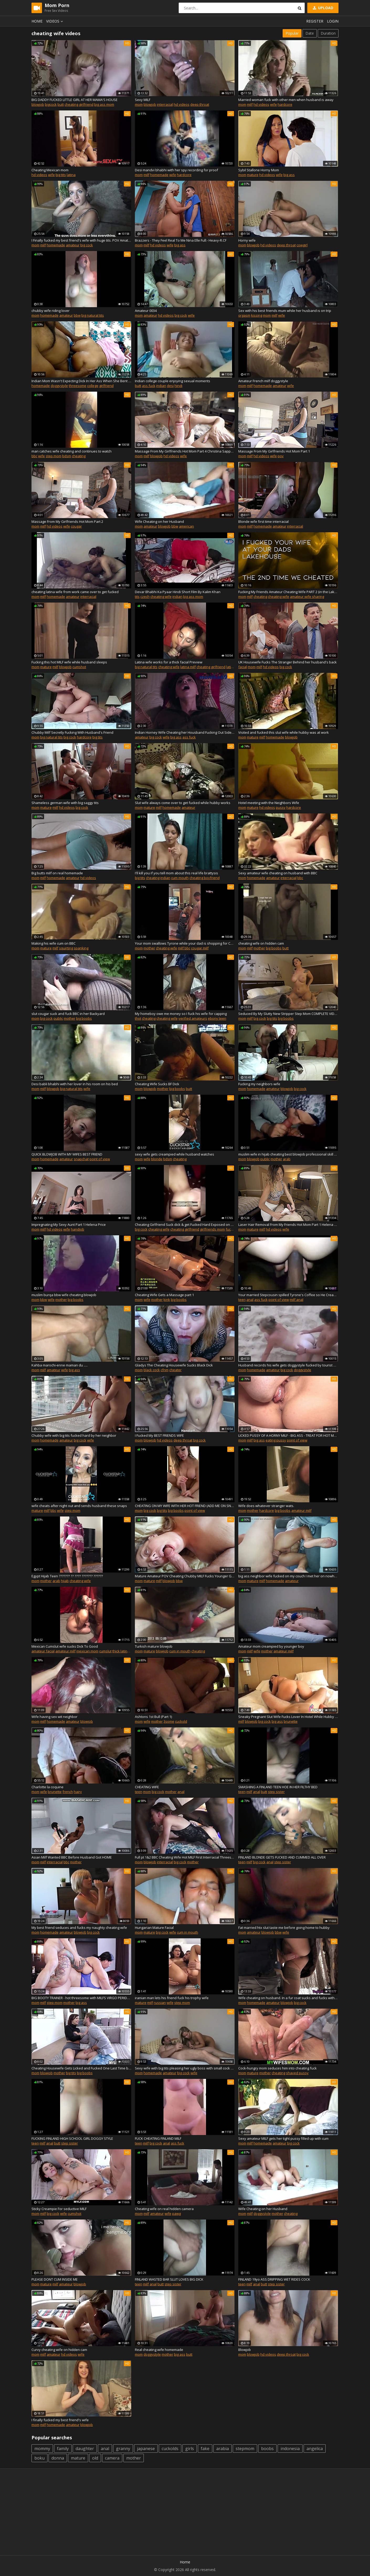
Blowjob (244, 2349)
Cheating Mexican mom (49, 170)
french (67, 1791)
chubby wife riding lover (50, 310)
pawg (176, 2213)
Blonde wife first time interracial (263, 521)
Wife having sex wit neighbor (54, 1716)
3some (168, 1721)
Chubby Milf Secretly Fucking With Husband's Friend (72, 732)
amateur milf (301, 1510)
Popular (292, 33)
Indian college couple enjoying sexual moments (172, 381)
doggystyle (59, 385)
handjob (77, 1229)
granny (123, 2448)
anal (249, 1299)
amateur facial (43, 1651)
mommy (42, 2448)
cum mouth (180, 877)
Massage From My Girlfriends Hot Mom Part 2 (67, 521)
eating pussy (276, 1440)
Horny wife (247, 240)
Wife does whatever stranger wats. (266, 1505)
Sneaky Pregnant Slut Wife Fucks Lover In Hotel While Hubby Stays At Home (288, 1716)
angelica (314, 2448)
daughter (85, 2448)
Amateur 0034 (146, 310)
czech (145, 596)
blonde (156, 1159)
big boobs (274, 948)
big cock (86, 245)
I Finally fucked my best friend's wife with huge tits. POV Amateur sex (81, 240)
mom (139, 104)
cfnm (164, 1369)
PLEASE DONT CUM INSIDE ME (54, 2279)
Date (309, 33)
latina (71, 174)
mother (149, 948)
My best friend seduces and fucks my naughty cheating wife (79, 1927)
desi (170, 385)
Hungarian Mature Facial (154, 1927)
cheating (79, 456)
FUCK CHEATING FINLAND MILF (158, 2138)
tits (137, 596)
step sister (276, 1791)
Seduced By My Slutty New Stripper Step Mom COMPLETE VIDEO (288, 1013)
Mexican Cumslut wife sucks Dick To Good (64, 1646)
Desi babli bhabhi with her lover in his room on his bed (74, 1084)
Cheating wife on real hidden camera (164, 2208)
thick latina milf (124, 1651)
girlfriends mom (212, 1229)
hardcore (285, 104)
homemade (159, 174)
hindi (178, 385)
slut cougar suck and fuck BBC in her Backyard (68, 1013)
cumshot (79, 666)
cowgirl (302, 245)
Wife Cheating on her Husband (159, 521)
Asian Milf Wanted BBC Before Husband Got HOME (71, 1857)
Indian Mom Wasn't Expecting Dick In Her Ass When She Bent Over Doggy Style (81, 381)
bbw (77, 315)
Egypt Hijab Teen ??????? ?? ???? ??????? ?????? (67, 1576)
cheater (175, 1369)
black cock (152, 1369)
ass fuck (148, 385)
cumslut (105, 1651)
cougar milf (200, 948)
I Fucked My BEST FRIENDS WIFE (159, 1435)
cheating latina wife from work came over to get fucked (75, 591)
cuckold (181, 1721)
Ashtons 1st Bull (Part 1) (153, 1716)
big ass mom (104, 104)
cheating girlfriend (79, 104)
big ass (289, 174)
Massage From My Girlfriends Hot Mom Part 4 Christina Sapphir (185, 451)
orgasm (244, 315)
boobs (267, 2448)
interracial (165, 104)
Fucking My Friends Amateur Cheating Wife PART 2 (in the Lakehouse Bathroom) (288, 591)
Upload (322, 7)
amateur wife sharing (307, 596)
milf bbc (184, 948)
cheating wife (161, 596)
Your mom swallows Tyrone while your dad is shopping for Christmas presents (185, 943)
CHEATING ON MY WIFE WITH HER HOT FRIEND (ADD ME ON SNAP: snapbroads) (185, 1505)
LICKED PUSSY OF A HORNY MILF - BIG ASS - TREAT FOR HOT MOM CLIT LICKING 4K (288, 1435)
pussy (281, 807)
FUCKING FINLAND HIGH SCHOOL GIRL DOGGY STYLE (72, 2138)
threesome (77, 385)
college (92, 385)
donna (57, 2458)
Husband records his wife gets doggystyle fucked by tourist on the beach (288, 1365)
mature (252, 174)
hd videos (181, 104)
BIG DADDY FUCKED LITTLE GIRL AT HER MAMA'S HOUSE (74, 99)
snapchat (81, 1159)
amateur (73, 245)
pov (281, 456)
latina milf (188, 666)
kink (166, 1299)
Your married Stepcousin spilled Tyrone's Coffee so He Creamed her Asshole (288, 1294)
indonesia (290, 2448)
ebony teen (217, 1018)
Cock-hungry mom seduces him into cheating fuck (277, 2068)
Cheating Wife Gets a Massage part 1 (164, 1294)
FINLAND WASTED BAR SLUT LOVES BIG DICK (169, 2279)
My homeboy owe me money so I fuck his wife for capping (181, 1013)
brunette (291, 1721)
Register (314, 21)
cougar (76, 526)
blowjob (37, 104)
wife (273, 104)
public (58, 1018)
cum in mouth (180, 1651)
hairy (78, 1791)
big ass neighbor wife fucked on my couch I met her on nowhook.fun (288, 1576)
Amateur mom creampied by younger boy (271, 1646)
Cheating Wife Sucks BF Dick (157, 1084)
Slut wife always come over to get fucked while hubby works (182, 802)
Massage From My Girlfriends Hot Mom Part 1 (274, 451)
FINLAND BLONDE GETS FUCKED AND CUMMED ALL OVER (282, 1857)
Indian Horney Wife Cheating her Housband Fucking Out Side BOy (185, 732)
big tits (61, 174)
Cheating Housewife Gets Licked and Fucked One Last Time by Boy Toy (81, 2068)
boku (39, 2458)
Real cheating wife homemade (159, 2349)
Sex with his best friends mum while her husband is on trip (284, 310)
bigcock (51, 104)
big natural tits (92, 315)
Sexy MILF (142, 99)
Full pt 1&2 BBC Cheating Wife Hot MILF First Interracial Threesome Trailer (185, 1857)
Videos (55, 21)
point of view (99, 1159)
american (186, 526)
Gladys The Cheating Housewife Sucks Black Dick (174, 1365)
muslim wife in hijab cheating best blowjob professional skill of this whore (288, 1154)
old (95, 2458)
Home (37, 21)
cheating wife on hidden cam (261, 943)
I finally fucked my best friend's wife (60, 2420)
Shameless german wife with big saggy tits (65, 802)
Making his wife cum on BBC (53, 943)
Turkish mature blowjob (153, 1646)
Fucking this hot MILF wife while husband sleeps (69, 662)
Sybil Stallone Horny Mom (258, 170)
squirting (66, 948)
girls (189, 2448)
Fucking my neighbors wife (259, 1084)
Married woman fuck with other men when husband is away (286, 99)
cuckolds (170, 2448)
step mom (53, 456)
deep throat (199, 104)
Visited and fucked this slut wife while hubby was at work (283, 732)
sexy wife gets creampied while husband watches (174, 1154)
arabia (222, 2448)
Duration (328, 33)
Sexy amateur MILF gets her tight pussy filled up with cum (283, 2138)
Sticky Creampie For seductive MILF (59, 2208)
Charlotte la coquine (47, 1787)
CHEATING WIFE (147, 1787)
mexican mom (87, 1651)
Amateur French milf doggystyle (263, 381)
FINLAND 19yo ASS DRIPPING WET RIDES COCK (274, 2279)
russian (160, 2002)
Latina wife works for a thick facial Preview (168, 662)
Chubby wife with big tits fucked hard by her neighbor (73, 1435)
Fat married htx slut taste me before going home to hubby (284, 1927)
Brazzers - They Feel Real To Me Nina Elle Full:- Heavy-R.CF (180, 240)
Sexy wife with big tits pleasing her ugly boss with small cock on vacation (185, 2068)
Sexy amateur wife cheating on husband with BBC (277, 873)
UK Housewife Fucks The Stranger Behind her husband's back (287, 662)
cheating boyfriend (204, 877)
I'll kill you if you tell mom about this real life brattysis (176, 873)
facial (242, 666)
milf (250, 104)
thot (138, 1018)
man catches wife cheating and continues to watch (71, 451)
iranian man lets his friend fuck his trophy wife (172, 1997)
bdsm (66, 456)
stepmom (245, 2448)
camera (112, 2458)
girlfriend (106, 385)
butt (60, 104)
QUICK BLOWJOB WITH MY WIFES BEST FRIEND (66, 1154)
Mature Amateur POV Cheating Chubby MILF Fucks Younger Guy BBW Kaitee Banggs (185, 1576)
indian (161, 385)
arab (286, 1159)
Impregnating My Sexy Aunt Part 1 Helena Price (68, 1224)
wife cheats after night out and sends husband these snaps (79, 1505)
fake (205, 2448)
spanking (81, 948)
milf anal (296, 1299)
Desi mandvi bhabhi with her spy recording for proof (176, 170)
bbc (34, 456)
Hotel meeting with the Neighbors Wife (268, 802)
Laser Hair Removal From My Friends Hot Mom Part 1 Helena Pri (288, 1224)
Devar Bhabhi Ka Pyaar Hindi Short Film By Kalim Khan (177, 591)
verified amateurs (192, 1018)
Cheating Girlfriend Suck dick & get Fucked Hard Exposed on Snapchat (185, 1224)
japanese (146, 2448)
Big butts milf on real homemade (57, 873)
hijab (65, 1580)
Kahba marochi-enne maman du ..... (59, 1365)
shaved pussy (297, 2073)
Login (333, 21)
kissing (256, 315)
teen (242, 1299)
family (63, 2448)
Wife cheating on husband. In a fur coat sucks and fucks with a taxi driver (288, 1997)
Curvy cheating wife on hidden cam (59, 2349)
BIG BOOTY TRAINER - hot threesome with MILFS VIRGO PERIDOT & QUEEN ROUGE (81, 1997)
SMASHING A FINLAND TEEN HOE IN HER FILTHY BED (278, 1787)
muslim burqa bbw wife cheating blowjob (63, 1294)
